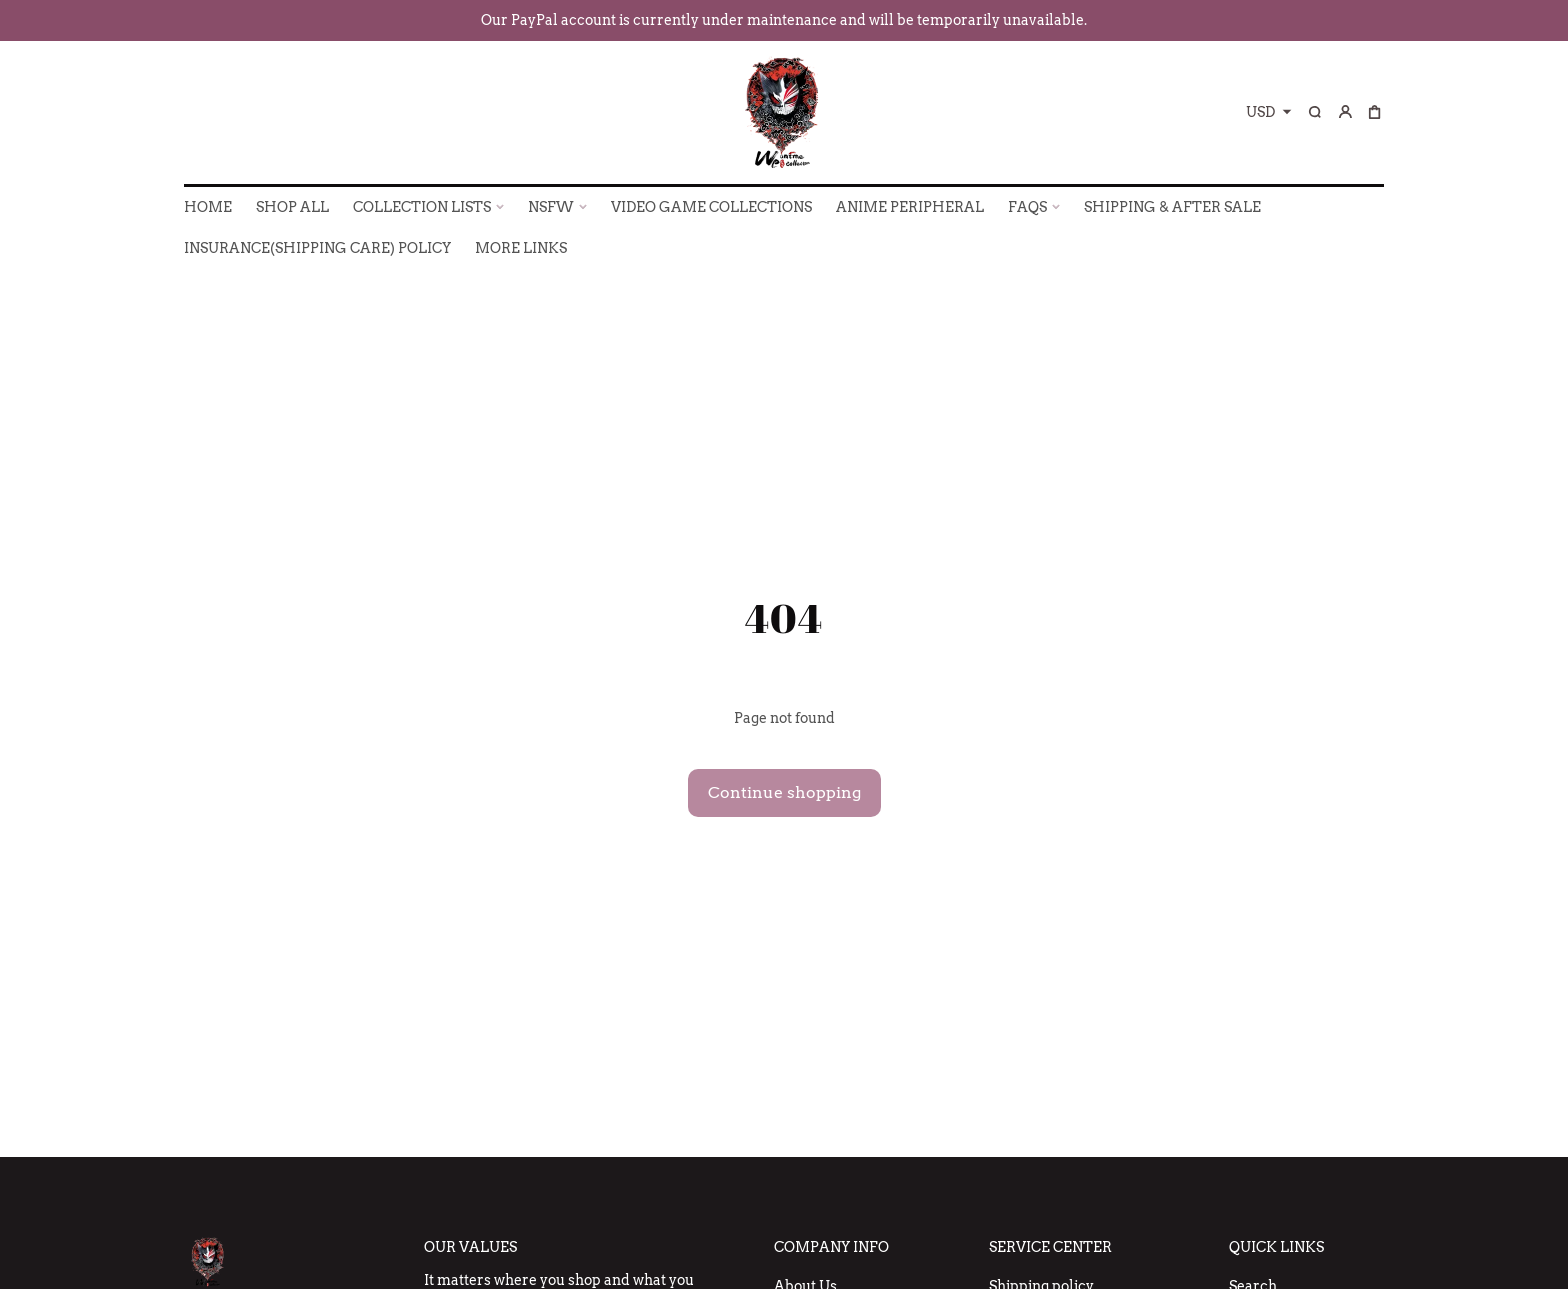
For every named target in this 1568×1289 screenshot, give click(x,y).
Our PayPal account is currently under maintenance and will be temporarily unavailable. (784, 20)
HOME (208, 207)
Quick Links (1276, 1247)
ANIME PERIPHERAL (910, 207)
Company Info (831, 1247)
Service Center (1050, 1247)
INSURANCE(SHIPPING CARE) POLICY (317, 248)
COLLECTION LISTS (422, 207)
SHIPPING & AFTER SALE (1172, 207)
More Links (521, 248)
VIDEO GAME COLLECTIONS (711, 207)
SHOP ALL (292, 207)
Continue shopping (784, 792)
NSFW (551, 207)
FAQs (1027, 207)
